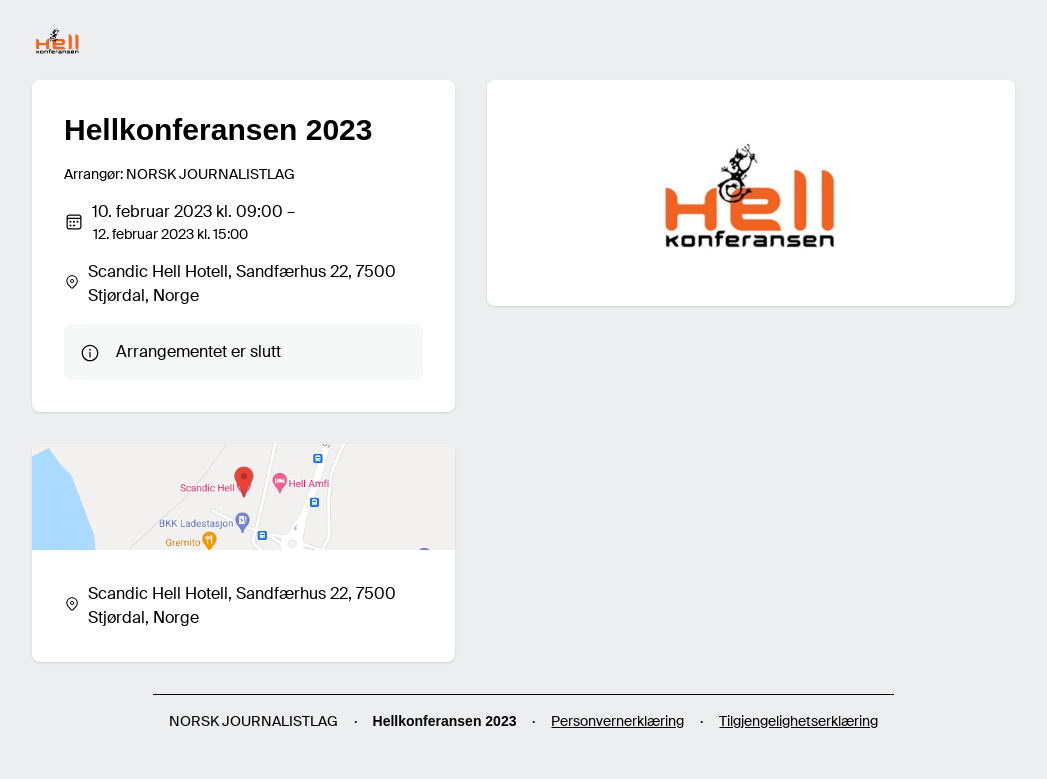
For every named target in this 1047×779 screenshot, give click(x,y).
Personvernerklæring (617, 721)
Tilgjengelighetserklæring (798, 721)
